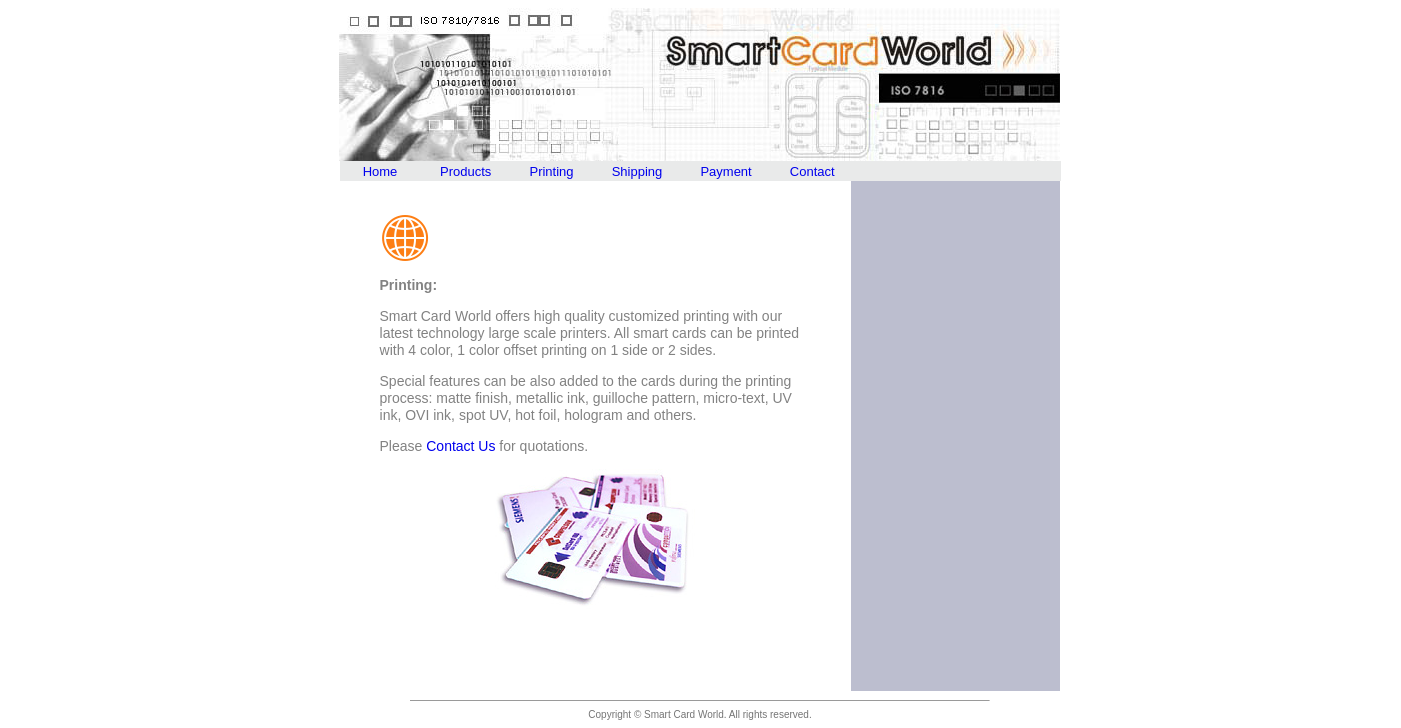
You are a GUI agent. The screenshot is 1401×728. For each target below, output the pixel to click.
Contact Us (460, 446)
